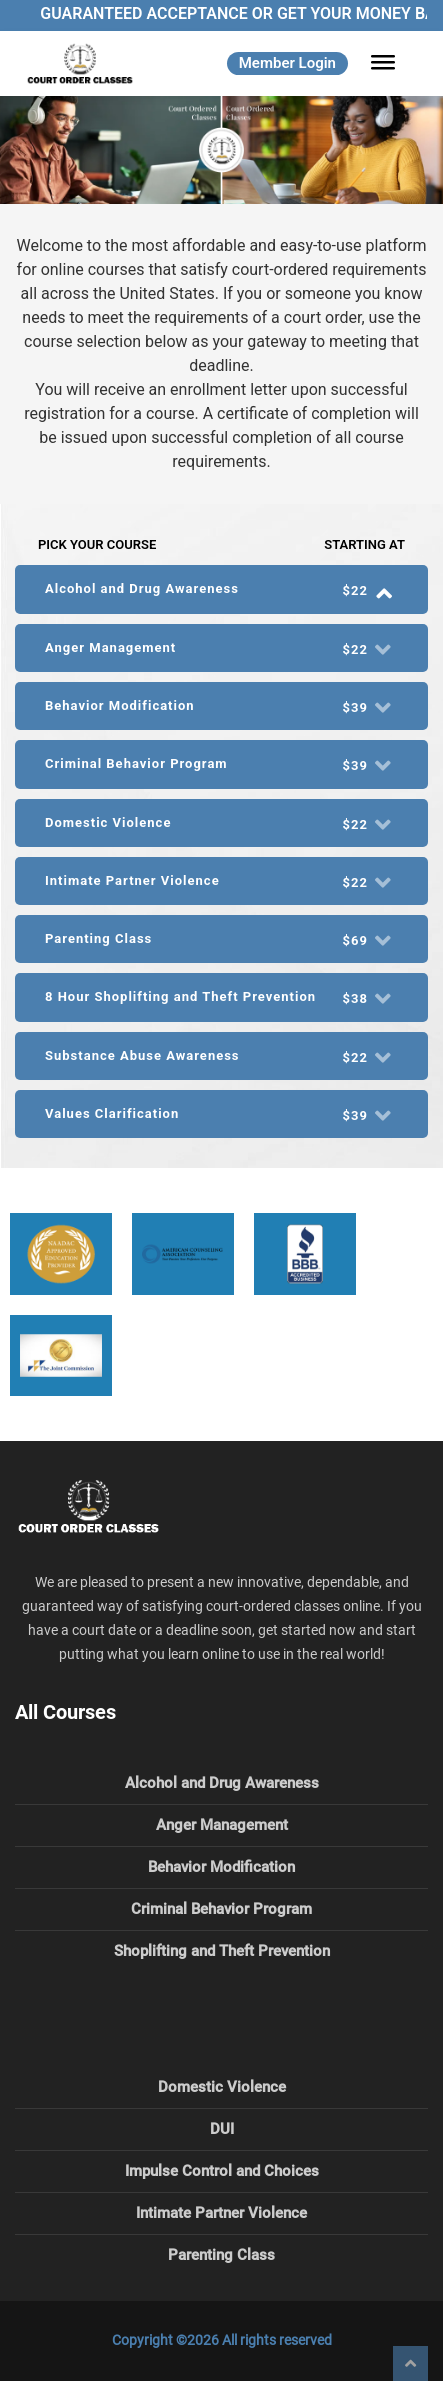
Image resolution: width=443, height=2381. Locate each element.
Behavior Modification (221, 1867)
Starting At (364, 544)
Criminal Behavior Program (221, 1909)
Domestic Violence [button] (221, 823)
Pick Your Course (97, 544)
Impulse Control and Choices (222, 2171)
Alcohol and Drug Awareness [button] (221, 589)
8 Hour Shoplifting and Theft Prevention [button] (221, 997)
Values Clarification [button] (221, 1114)
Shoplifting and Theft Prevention (222, 1951)
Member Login (287, 63)
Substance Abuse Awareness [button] (221, 1056)
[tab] (221, 589)
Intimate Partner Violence (221, 2213)
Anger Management (222, 1825)
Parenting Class (221, 2255)
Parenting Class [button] (221, 939)
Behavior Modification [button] (221, 706)
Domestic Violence (222, 2087)
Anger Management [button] (221, 648)
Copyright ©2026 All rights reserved (222, 2340)
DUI (222, 2129)
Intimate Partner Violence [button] (221, 881)
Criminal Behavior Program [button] (221, 764)
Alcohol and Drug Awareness (222, 1783)
